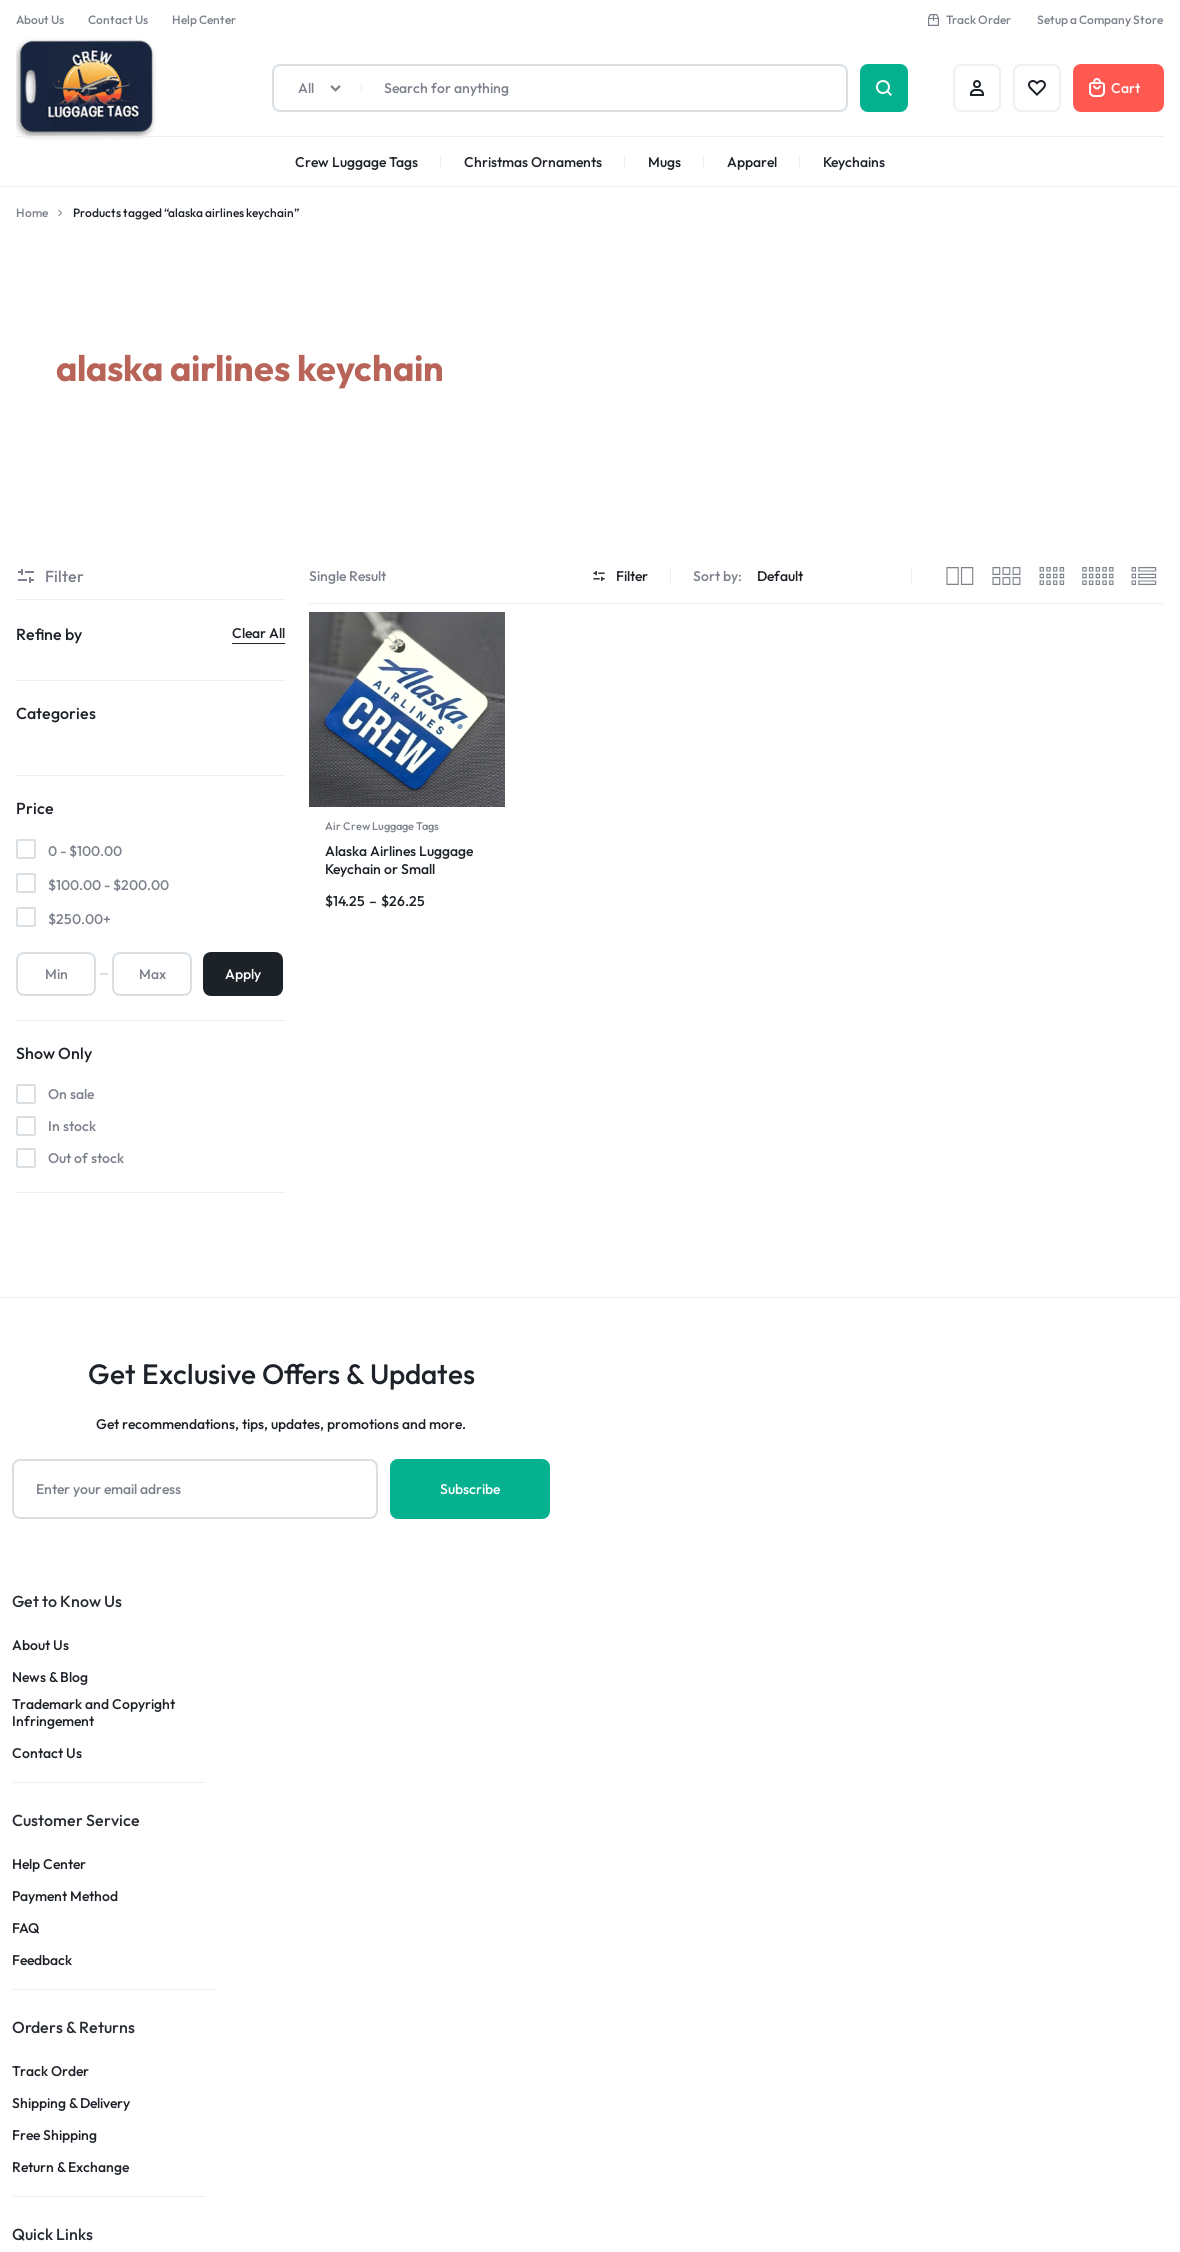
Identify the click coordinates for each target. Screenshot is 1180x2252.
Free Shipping (54, 2135)
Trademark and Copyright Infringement (93, 1713)
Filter (620, 576)
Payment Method (65, 1896)
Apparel (752, 162)
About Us (40, 19)
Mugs (664, 162)
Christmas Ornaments (533, 162)
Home (32, 212)
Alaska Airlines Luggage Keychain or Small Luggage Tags (399, 869)
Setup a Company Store (1100, 19)
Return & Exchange (70, 2167)
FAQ (25, 1928)
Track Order (968, 19)
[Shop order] (825, 576)
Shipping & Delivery (71, 2103)
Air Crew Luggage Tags (382, 826)
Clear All (258, 633)
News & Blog (50, 1677)
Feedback (42, 1960)
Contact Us (118, 19)
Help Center (204, 19)
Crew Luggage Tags (356, 162)
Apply (243, 974)
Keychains (854, 162)
